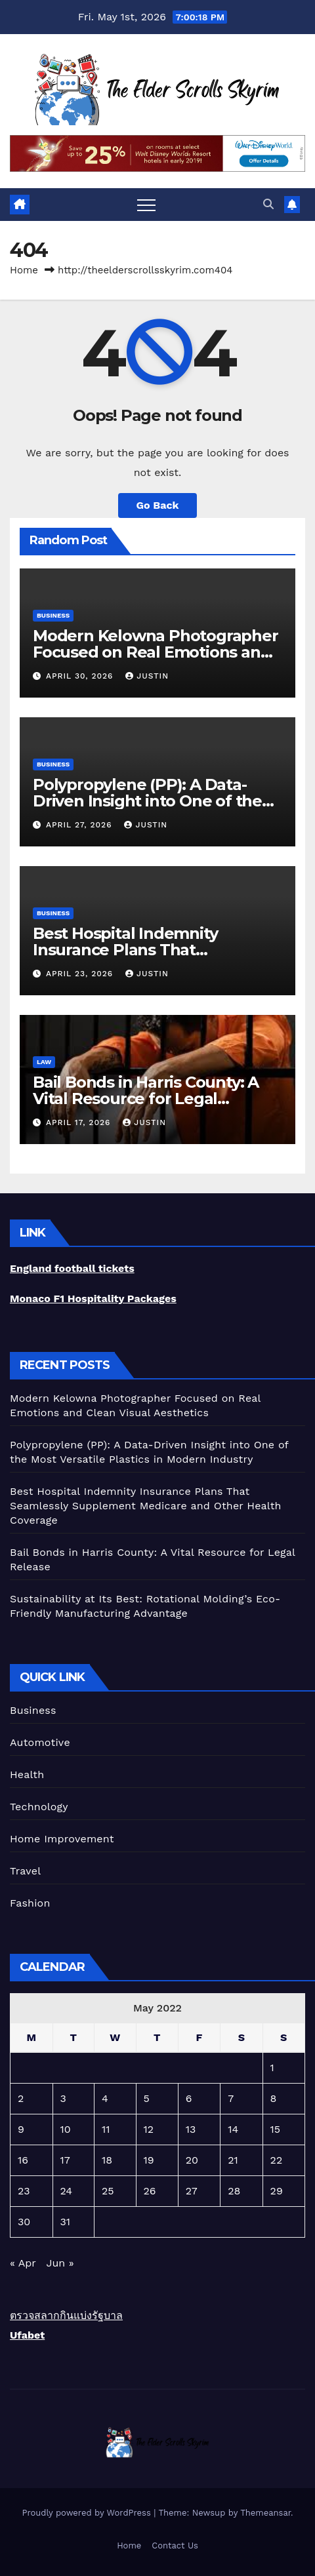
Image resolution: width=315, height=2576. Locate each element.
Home (24, 270)
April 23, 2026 (81, 973)
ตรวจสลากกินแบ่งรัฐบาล (66, 2315)
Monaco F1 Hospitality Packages (93, 1298)
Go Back (157, 505)
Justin (147, 676)
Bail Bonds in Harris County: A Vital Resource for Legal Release (146, 1098)
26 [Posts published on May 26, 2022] (150, 2191)
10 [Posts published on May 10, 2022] (65, 2129)
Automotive (40, 1742)
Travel (25, 1871)
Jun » (60, 2263)
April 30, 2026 (81, 676)
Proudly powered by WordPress (88, 2513)
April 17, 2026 (80, 1122)
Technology (39, 1806)
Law (44, 1061)
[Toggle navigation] (146, 204)
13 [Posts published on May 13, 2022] (191, 2129)
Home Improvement (62, 1839)
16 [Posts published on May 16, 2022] (23, 2160)
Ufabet (27, 2335)
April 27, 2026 (81, 824)
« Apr (22, 2263)
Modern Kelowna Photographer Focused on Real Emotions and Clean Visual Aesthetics (155, 652)
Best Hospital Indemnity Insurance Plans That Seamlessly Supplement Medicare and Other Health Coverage (146, 1505)
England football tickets (72, 1268)
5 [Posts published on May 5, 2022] (147, 2098)
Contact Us (175, 2545)
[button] (268, 204)
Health (27, 1774)
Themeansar (265, 2513)
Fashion (30, 1903)
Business (53, 615)
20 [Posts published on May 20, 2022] (192, 2160)
